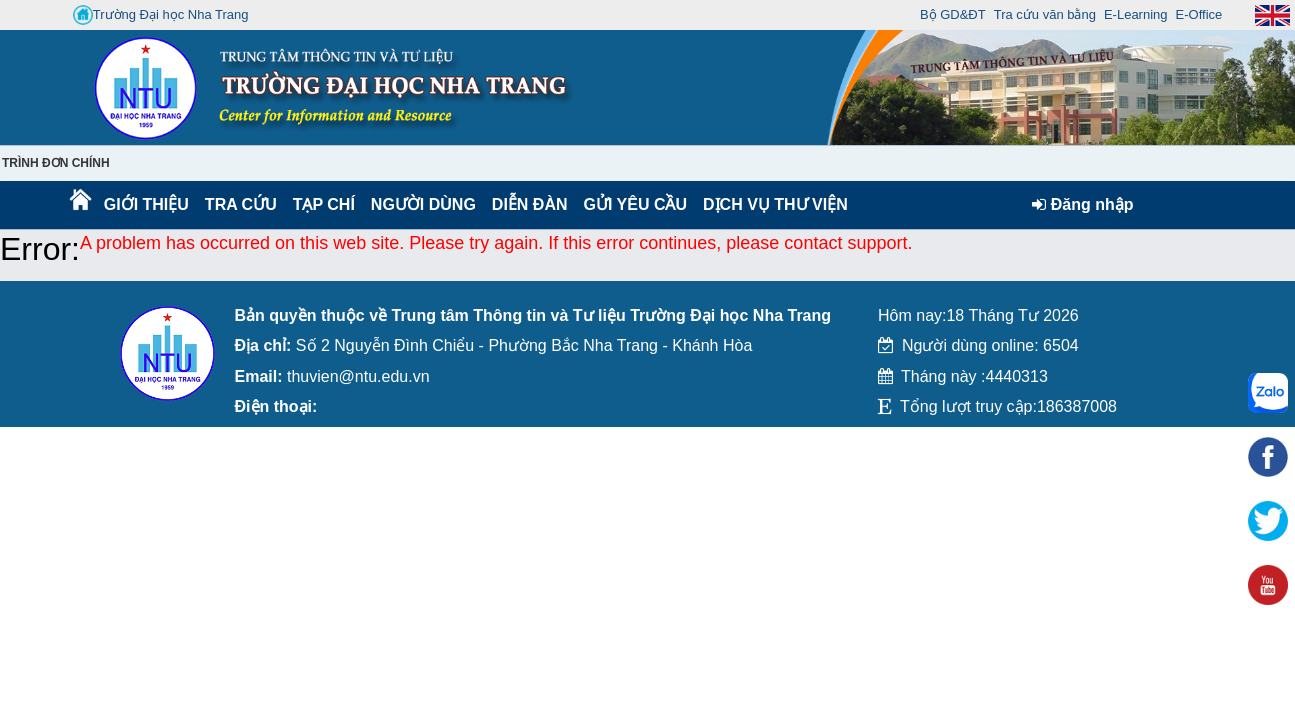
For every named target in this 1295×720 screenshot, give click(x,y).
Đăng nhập (1082, 204)
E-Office (1199, 14)
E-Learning (1136, 14)
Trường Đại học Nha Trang (161, 15)
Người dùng (421, 204)
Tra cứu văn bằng (1045, 14)
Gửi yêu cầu (636, 204)
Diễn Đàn (530, 204)
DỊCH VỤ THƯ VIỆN (771, 204)
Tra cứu (240, 204)
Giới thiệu (145, 204)
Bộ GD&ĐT (953, 14)
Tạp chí (324, 204)
